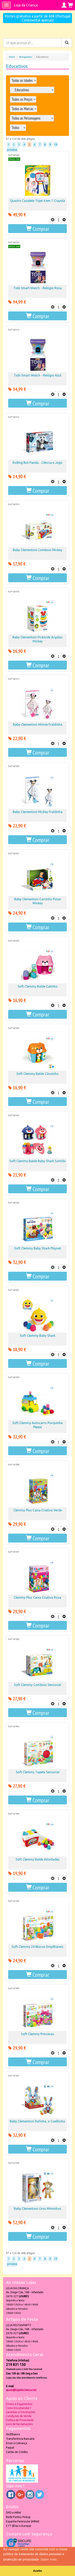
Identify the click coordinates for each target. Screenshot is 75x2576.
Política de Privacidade (20, 2420)
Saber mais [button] (48, 2559)
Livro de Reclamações (19, 2424)
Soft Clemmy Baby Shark (37, 1335)
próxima (12, 149)
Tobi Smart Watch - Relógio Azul (37, 375)
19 (55, 144)
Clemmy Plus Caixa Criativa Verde (37, 1510)
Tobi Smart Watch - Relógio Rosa (37, 288)
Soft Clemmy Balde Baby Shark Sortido (37, 1161)
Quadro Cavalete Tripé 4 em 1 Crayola (37, 200)
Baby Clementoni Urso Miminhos (37, 2208)
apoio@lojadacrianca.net (21, 2390)
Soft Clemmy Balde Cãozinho (37, 1073)
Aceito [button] (37, 2570)
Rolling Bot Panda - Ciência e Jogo (37, 462)
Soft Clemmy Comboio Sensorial (37, 1685)
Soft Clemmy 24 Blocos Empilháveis (37, 1946)
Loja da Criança (26, 5)
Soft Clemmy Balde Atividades (38, 1859)
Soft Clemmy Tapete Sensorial (37, 1772)
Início (12, 57)
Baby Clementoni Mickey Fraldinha (37, 812)
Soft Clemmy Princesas (37, 2034)
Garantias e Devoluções (20, 2412)
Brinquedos (25, 57)
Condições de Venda (18, 2416)
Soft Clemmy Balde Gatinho (38, 986)
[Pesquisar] (67, 42)
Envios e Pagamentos (19, 2404)
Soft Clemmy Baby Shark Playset (37, 1248)
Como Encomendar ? (18, 2408)
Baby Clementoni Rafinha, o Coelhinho (37, 2121)
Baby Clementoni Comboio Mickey (37, 550)
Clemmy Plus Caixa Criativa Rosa (37, 1597)
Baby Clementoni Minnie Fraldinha (37, 724)
